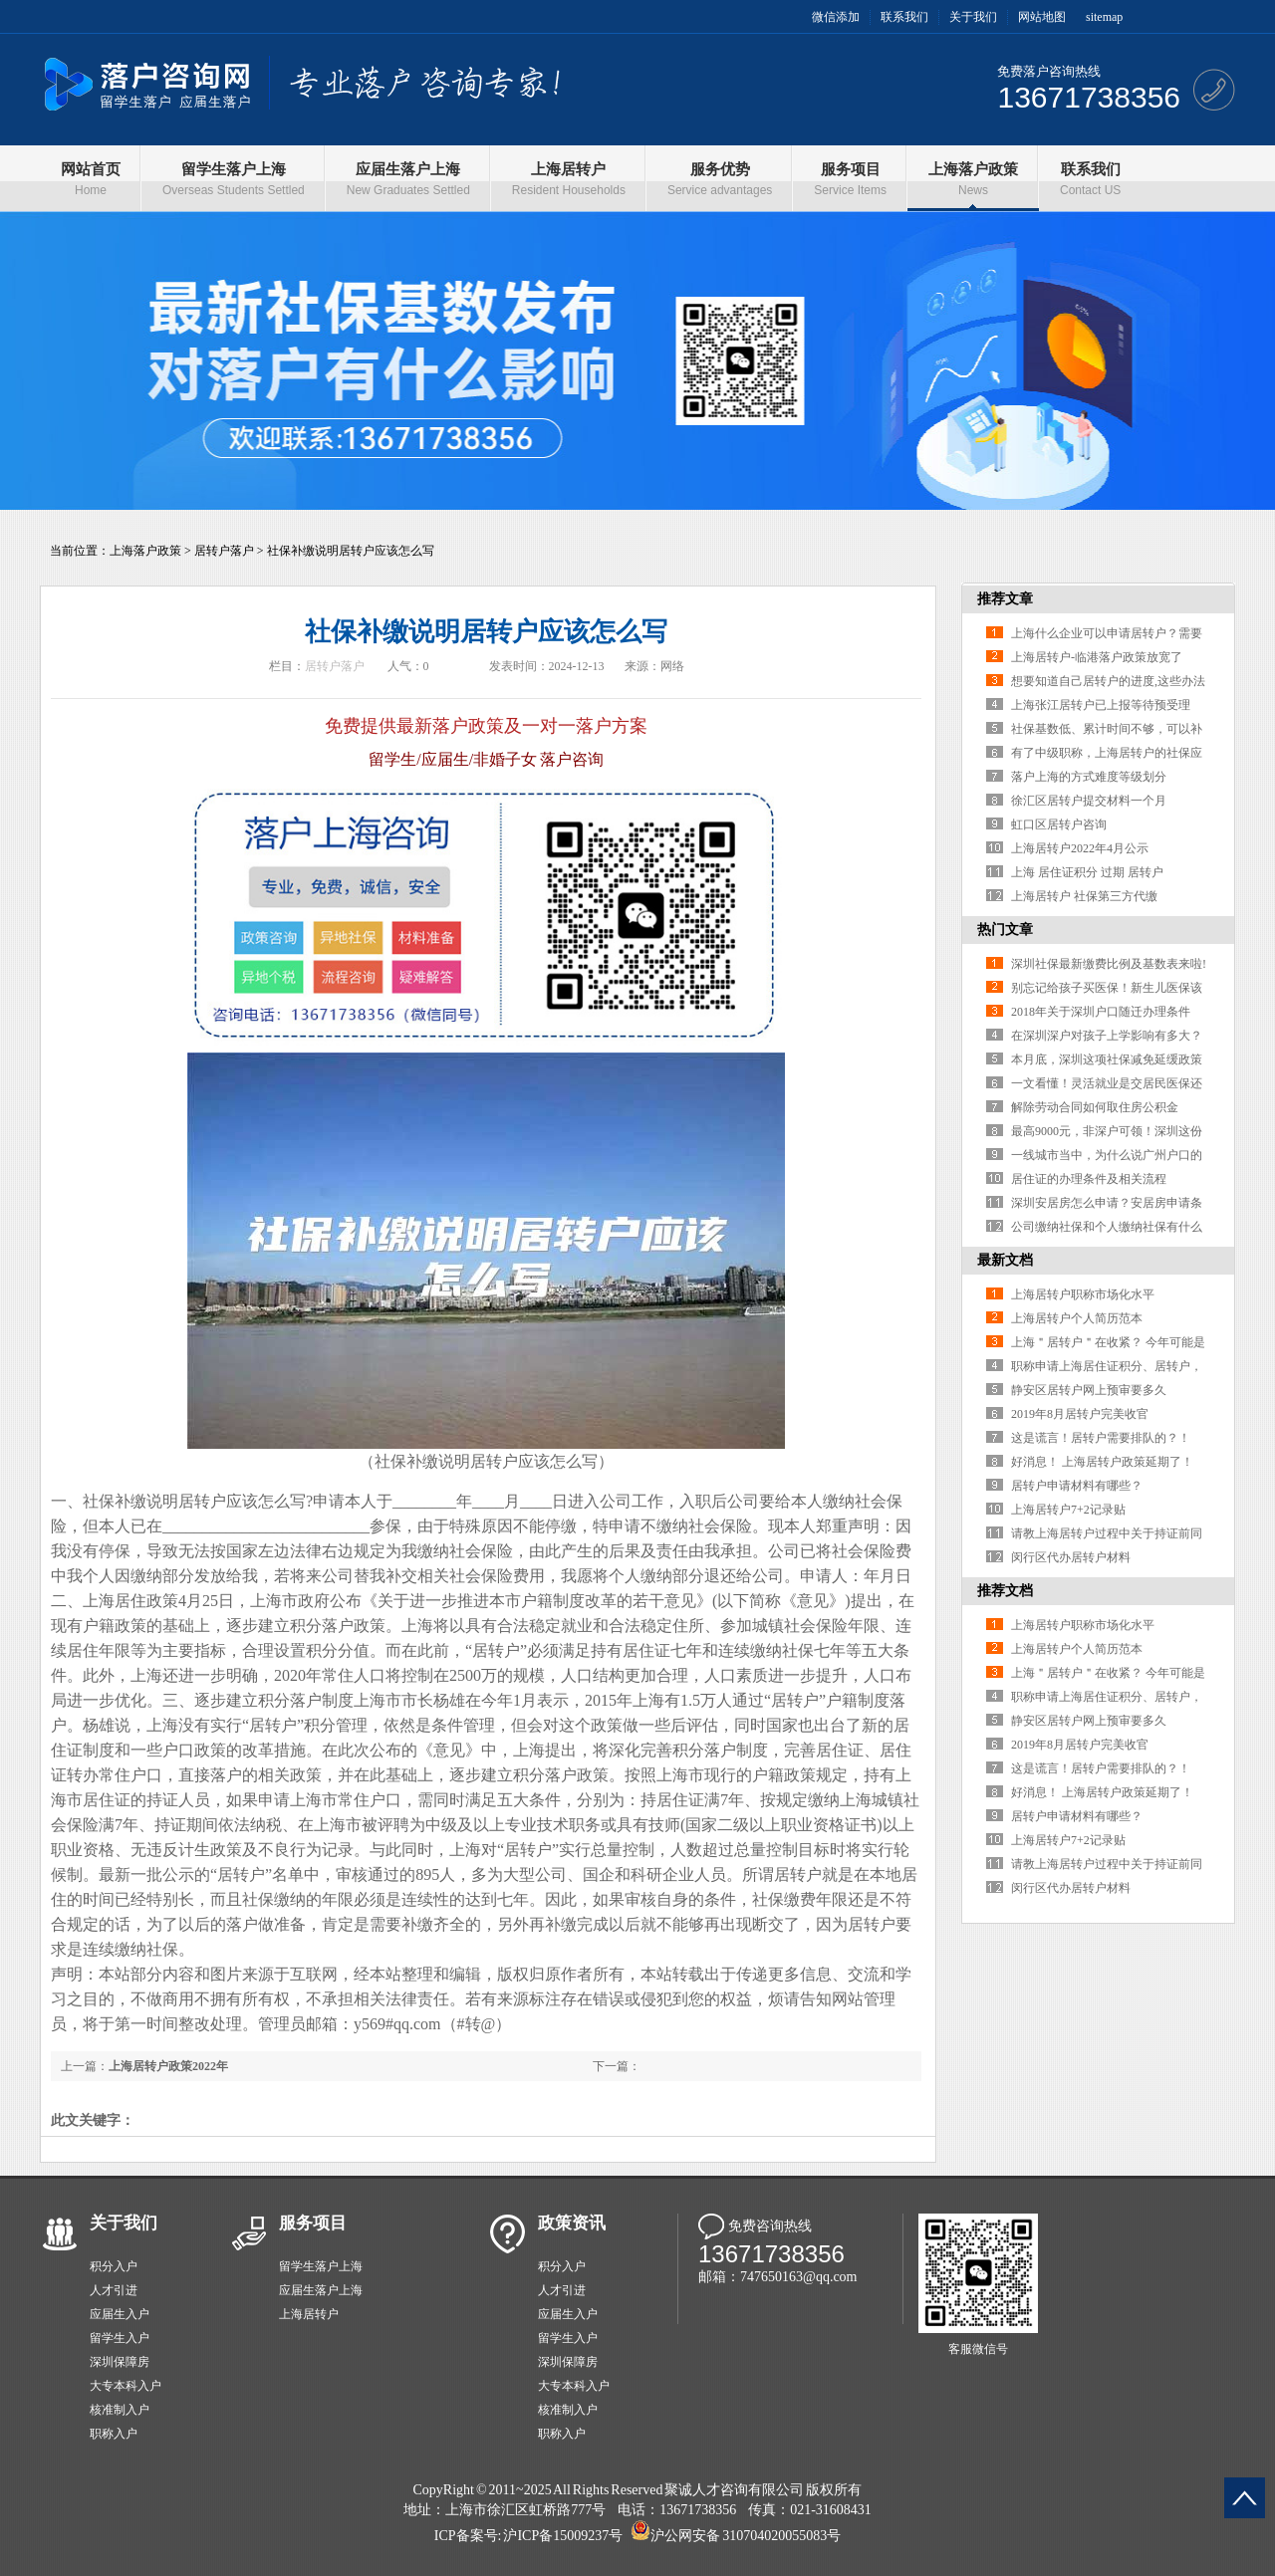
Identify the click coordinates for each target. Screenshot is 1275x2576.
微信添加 (836, 17)
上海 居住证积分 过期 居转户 (1087, 872)
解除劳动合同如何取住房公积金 (1094, 1107)
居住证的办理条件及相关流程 (1088, 1179)
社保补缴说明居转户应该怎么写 (350, 551)
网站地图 (1042, 17)
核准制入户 (119, 2410)
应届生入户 (119, 2314)
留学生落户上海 (321, 2266)
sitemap (1104, 17)
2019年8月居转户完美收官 (1079, 1414)
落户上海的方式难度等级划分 (1088, 777)
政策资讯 (572, 2223)
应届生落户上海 (321, 2290)
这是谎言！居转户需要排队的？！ (1100, 1438)
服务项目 (313, 2223)
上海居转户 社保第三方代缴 (1084, 896)
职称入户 (113, 2434)
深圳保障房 (119, 2362)
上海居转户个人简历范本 (1077, 1318)
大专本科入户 (125, 2386)
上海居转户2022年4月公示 (1079, 848)
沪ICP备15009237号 (563, 2535)
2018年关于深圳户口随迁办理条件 (1100, 1012)
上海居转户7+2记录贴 (1068, 1510)
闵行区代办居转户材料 (1071, 1557)
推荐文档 (1005, 1590)
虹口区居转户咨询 (1059, 824)
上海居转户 (309, 2314)
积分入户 (113, 2266)
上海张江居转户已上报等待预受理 (1100, 705)
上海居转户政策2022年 (168, 2066)
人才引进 (113, 2290)
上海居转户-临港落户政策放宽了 (1096, 657)
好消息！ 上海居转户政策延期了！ (1102, 1462)
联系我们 (904, 17)
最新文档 (1005, 1260)
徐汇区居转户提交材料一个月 (1088, 801)
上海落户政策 (145, 551)
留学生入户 (119, 2338)
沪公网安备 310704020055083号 (745, 2535)
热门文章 (1005, 929)
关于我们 (973, 17)
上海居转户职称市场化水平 (1082, 1294)
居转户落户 (224, 551)
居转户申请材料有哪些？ (1077, 1486)
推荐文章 (1005, 598)
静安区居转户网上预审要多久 (1088, 1390)
